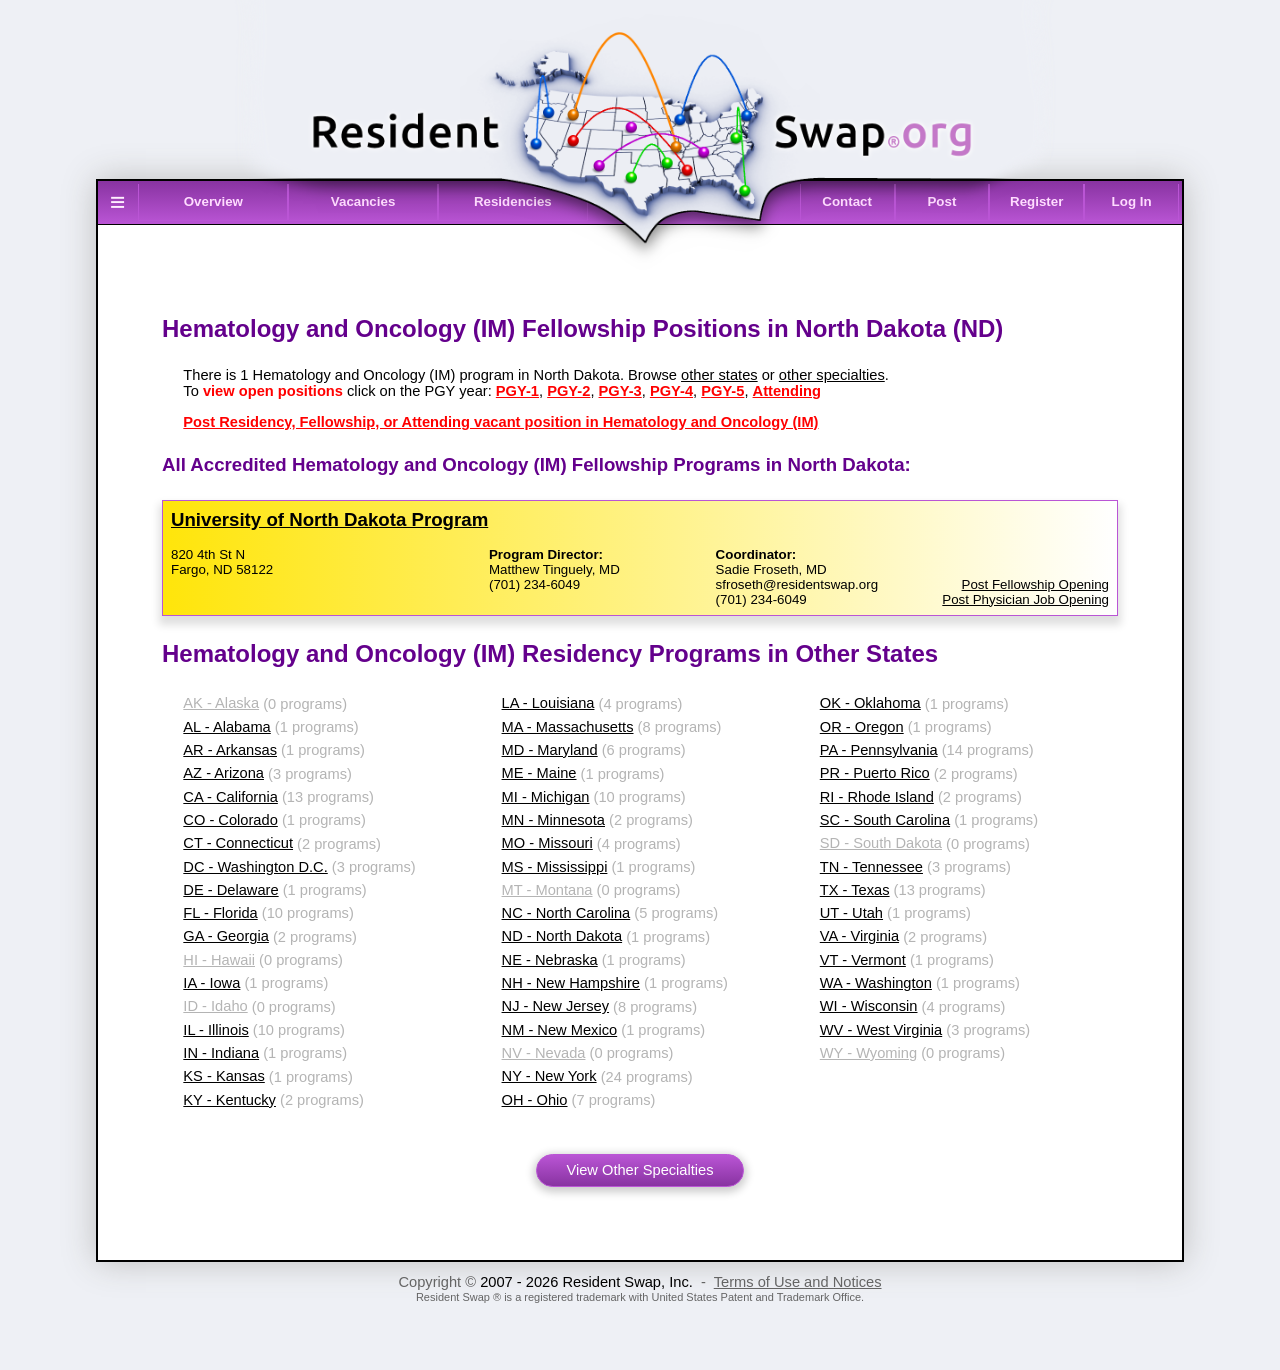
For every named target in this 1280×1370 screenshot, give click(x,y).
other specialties (832, 375)
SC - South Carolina (885, 820)
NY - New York (549, 1076)
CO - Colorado (230, 820)
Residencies (513, 201)
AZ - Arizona (223, 773)
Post (941, 201)
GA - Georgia (226, 936)
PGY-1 (517, 391)
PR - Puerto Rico (875, 773)
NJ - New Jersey (556, 1006)
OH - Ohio (535, 1100)
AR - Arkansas (230, 750)
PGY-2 (568, 391)
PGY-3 (620, 391)
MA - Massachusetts (568, 727)
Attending (787, 391)
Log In (1132, 201)
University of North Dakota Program (329, 519)
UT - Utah (851, 913)
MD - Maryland (550, 750)
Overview (213, 201)
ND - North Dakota (562, 936)
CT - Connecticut (238, 843)
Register (1036, 201)
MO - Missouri (547, 843)
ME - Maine (539, 773)
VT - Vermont (863, 960)
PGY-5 (722, 391)
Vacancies (363, 201)
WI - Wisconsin (869, 1006)
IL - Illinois (215, 1030)
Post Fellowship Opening (1035, 584)
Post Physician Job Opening (1025, 599)
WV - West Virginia (881, 1030)
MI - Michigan (546, 797)
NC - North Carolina (566, 913)
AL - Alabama (226, 727)
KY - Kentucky (229, 1100)
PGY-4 (671, 391)
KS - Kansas (223, 1076)
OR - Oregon (862, 727)
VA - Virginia (859, 936)
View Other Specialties (639, 1170)
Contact (847, 201)
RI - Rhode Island (877, 797)
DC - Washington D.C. (255, 867)
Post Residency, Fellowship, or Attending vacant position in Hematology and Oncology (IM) (500, 422)
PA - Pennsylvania (879, 750)
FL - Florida (220, 913)
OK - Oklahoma (870, 703)
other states (719, 375)
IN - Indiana (221, 1053)
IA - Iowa (211, 983)
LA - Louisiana (548, 703)
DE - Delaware (230, 890)
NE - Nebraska (550, 960)
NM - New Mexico (560, 1030)
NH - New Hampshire (571, 983)
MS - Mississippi (555, 867)
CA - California (230, 797)
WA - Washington (876, 983)
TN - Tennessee (871, 867)
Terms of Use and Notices (798, 1282)
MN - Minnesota (553, 820)
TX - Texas (855, 890)
